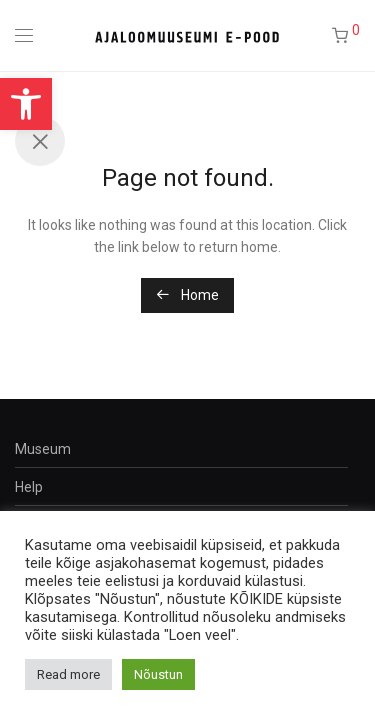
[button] (26, 104)
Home (187, 295)
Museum (43, 449)
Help (29, 487)
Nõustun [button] (158, 674)
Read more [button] (68, 674)
